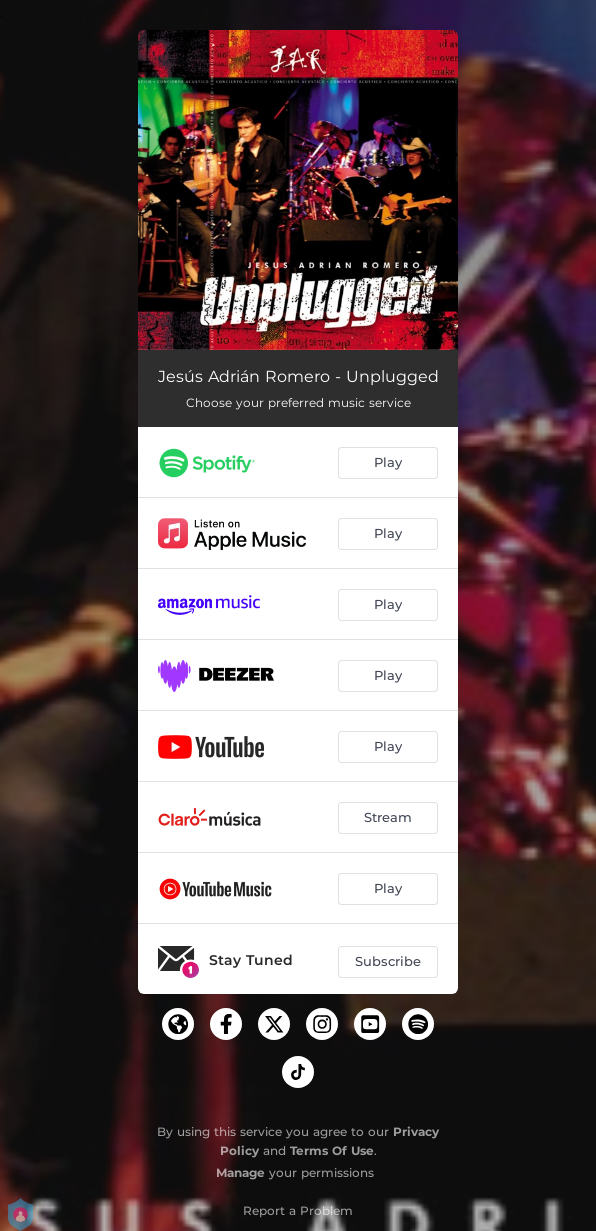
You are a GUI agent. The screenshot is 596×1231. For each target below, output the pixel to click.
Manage (240, 1172)
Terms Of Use (332, 1150)
